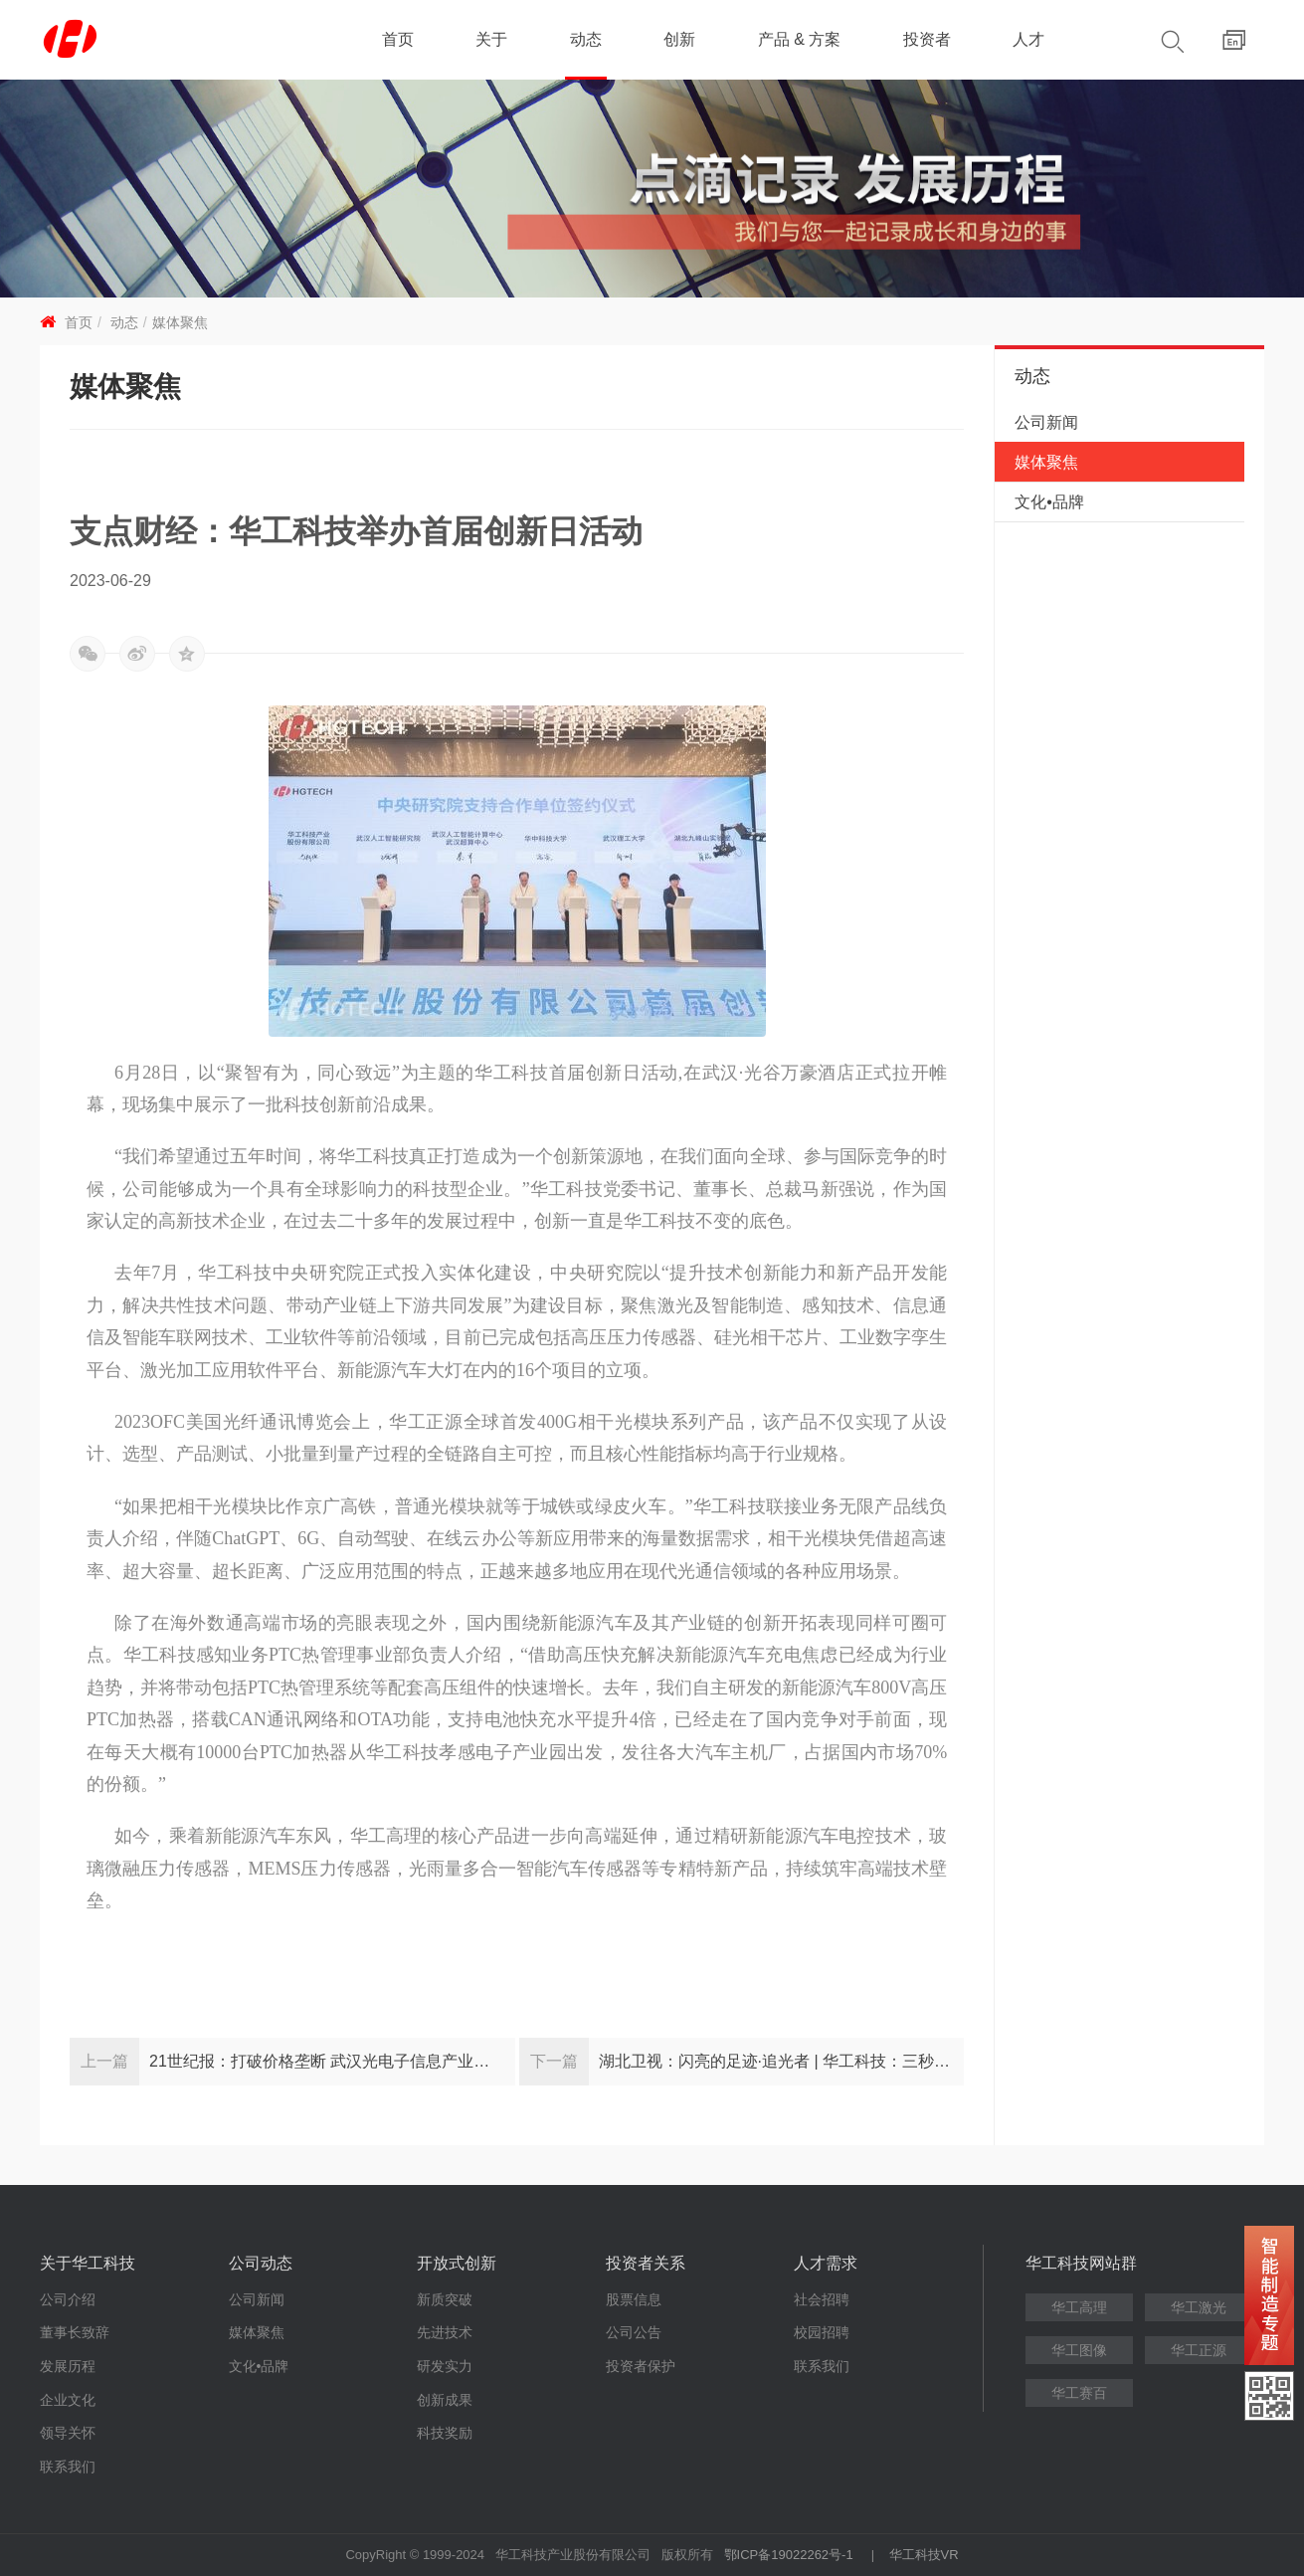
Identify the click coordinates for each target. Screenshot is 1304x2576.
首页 (398, 39)
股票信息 (633, 2299)
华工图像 (1079, 2350)
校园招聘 (821, 2332)
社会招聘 (821, 2299)
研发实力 (444, 2366)
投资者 (927, 39)
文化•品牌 (1049, 502)
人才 (1028, 39)
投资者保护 (640, 2366)
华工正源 (1198, 2350)
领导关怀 (67, 2433)
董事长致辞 (74, 2332)
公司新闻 (1046, 422)
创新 (679, 39)
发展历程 (67, 2366)
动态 (586, 39)
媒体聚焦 (180, 322)
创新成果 (444, 2400)
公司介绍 (67, 2299)
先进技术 (444, 2332)
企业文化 (67, 2400)
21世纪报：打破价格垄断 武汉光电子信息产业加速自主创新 (332, 2061)
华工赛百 (1079, 2393)
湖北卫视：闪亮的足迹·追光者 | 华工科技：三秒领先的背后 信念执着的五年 (782, 2061)
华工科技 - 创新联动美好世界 (162, 40)
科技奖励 (444, 2433)
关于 (491, 39)
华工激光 (1198, 2307)
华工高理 (1079, 2307)
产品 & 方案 (799, 39)
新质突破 (444, 2299)
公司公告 (633, 2332)
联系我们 (67, 2467)
